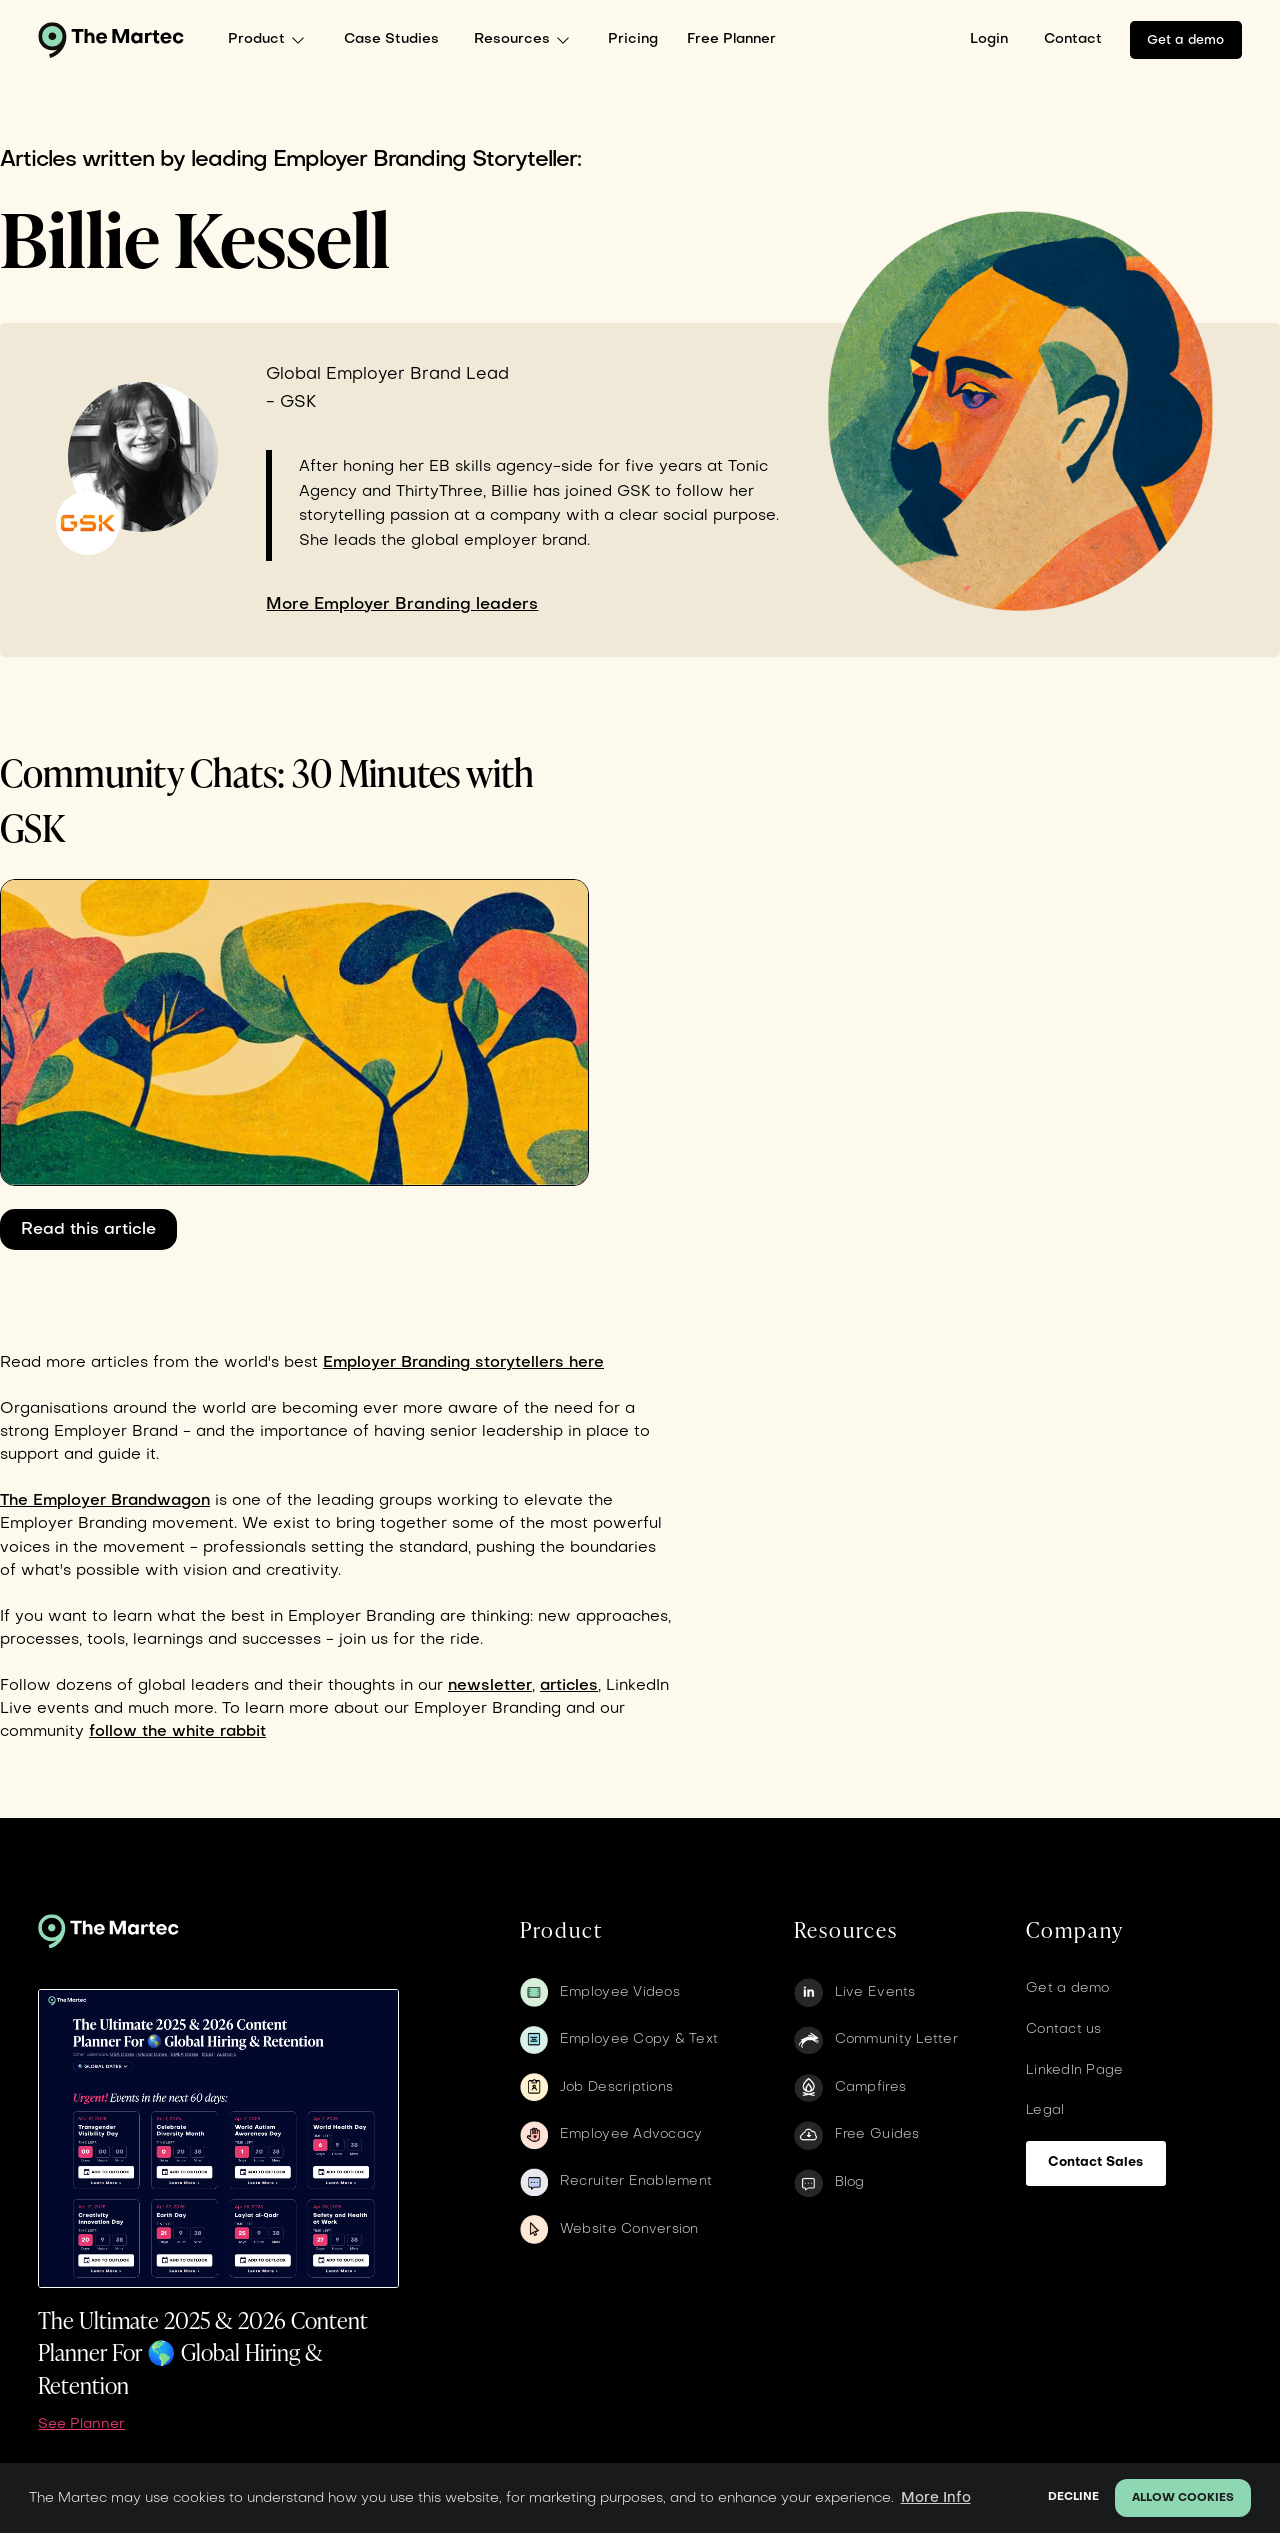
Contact (1073, 39)
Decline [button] (1073, 2497)
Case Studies (391, 39)
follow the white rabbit (177, 1732)
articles (569, 1686)
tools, (107, 1640)
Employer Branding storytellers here (463, 1363)
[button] (271, 40)
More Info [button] (936, 2498)
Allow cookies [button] (1183, 2498)
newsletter (490, 1686)
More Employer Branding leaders (402, 605)
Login (989, 39)
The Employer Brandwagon (105, 1501)
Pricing (633, 39)
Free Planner (731, 39)
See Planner (81, 2424)
